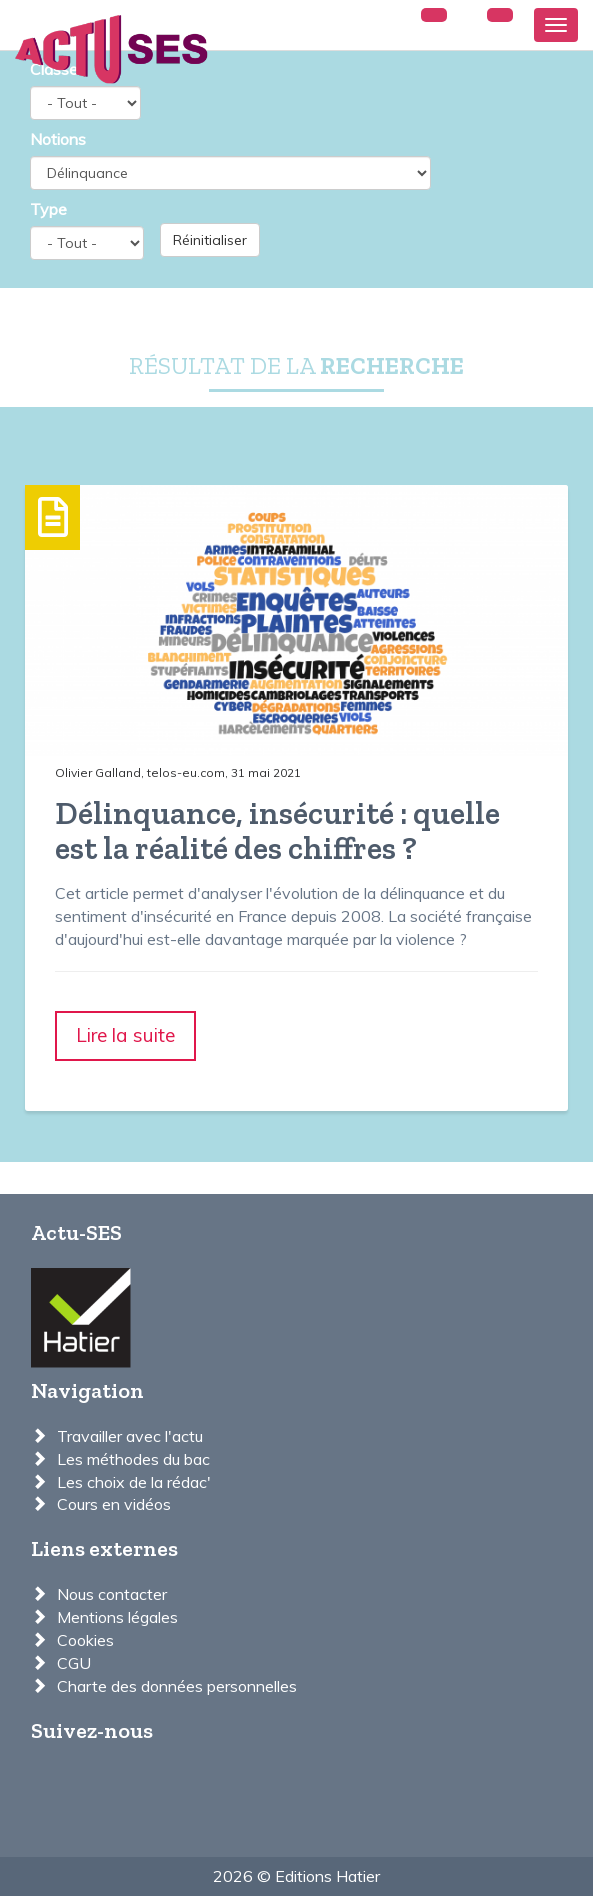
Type (48, 209)
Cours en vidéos (114, 1504)
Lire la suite (125, 1035)
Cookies (85, 1640)
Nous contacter (112, 1594)
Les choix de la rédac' (134, 1482)
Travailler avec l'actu (130, 1436)
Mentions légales (117, 1617)
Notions (58, 139)
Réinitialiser (210, 240)
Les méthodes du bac (133, 1459)
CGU (74, 1663)
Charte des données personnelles (177, 1686)
